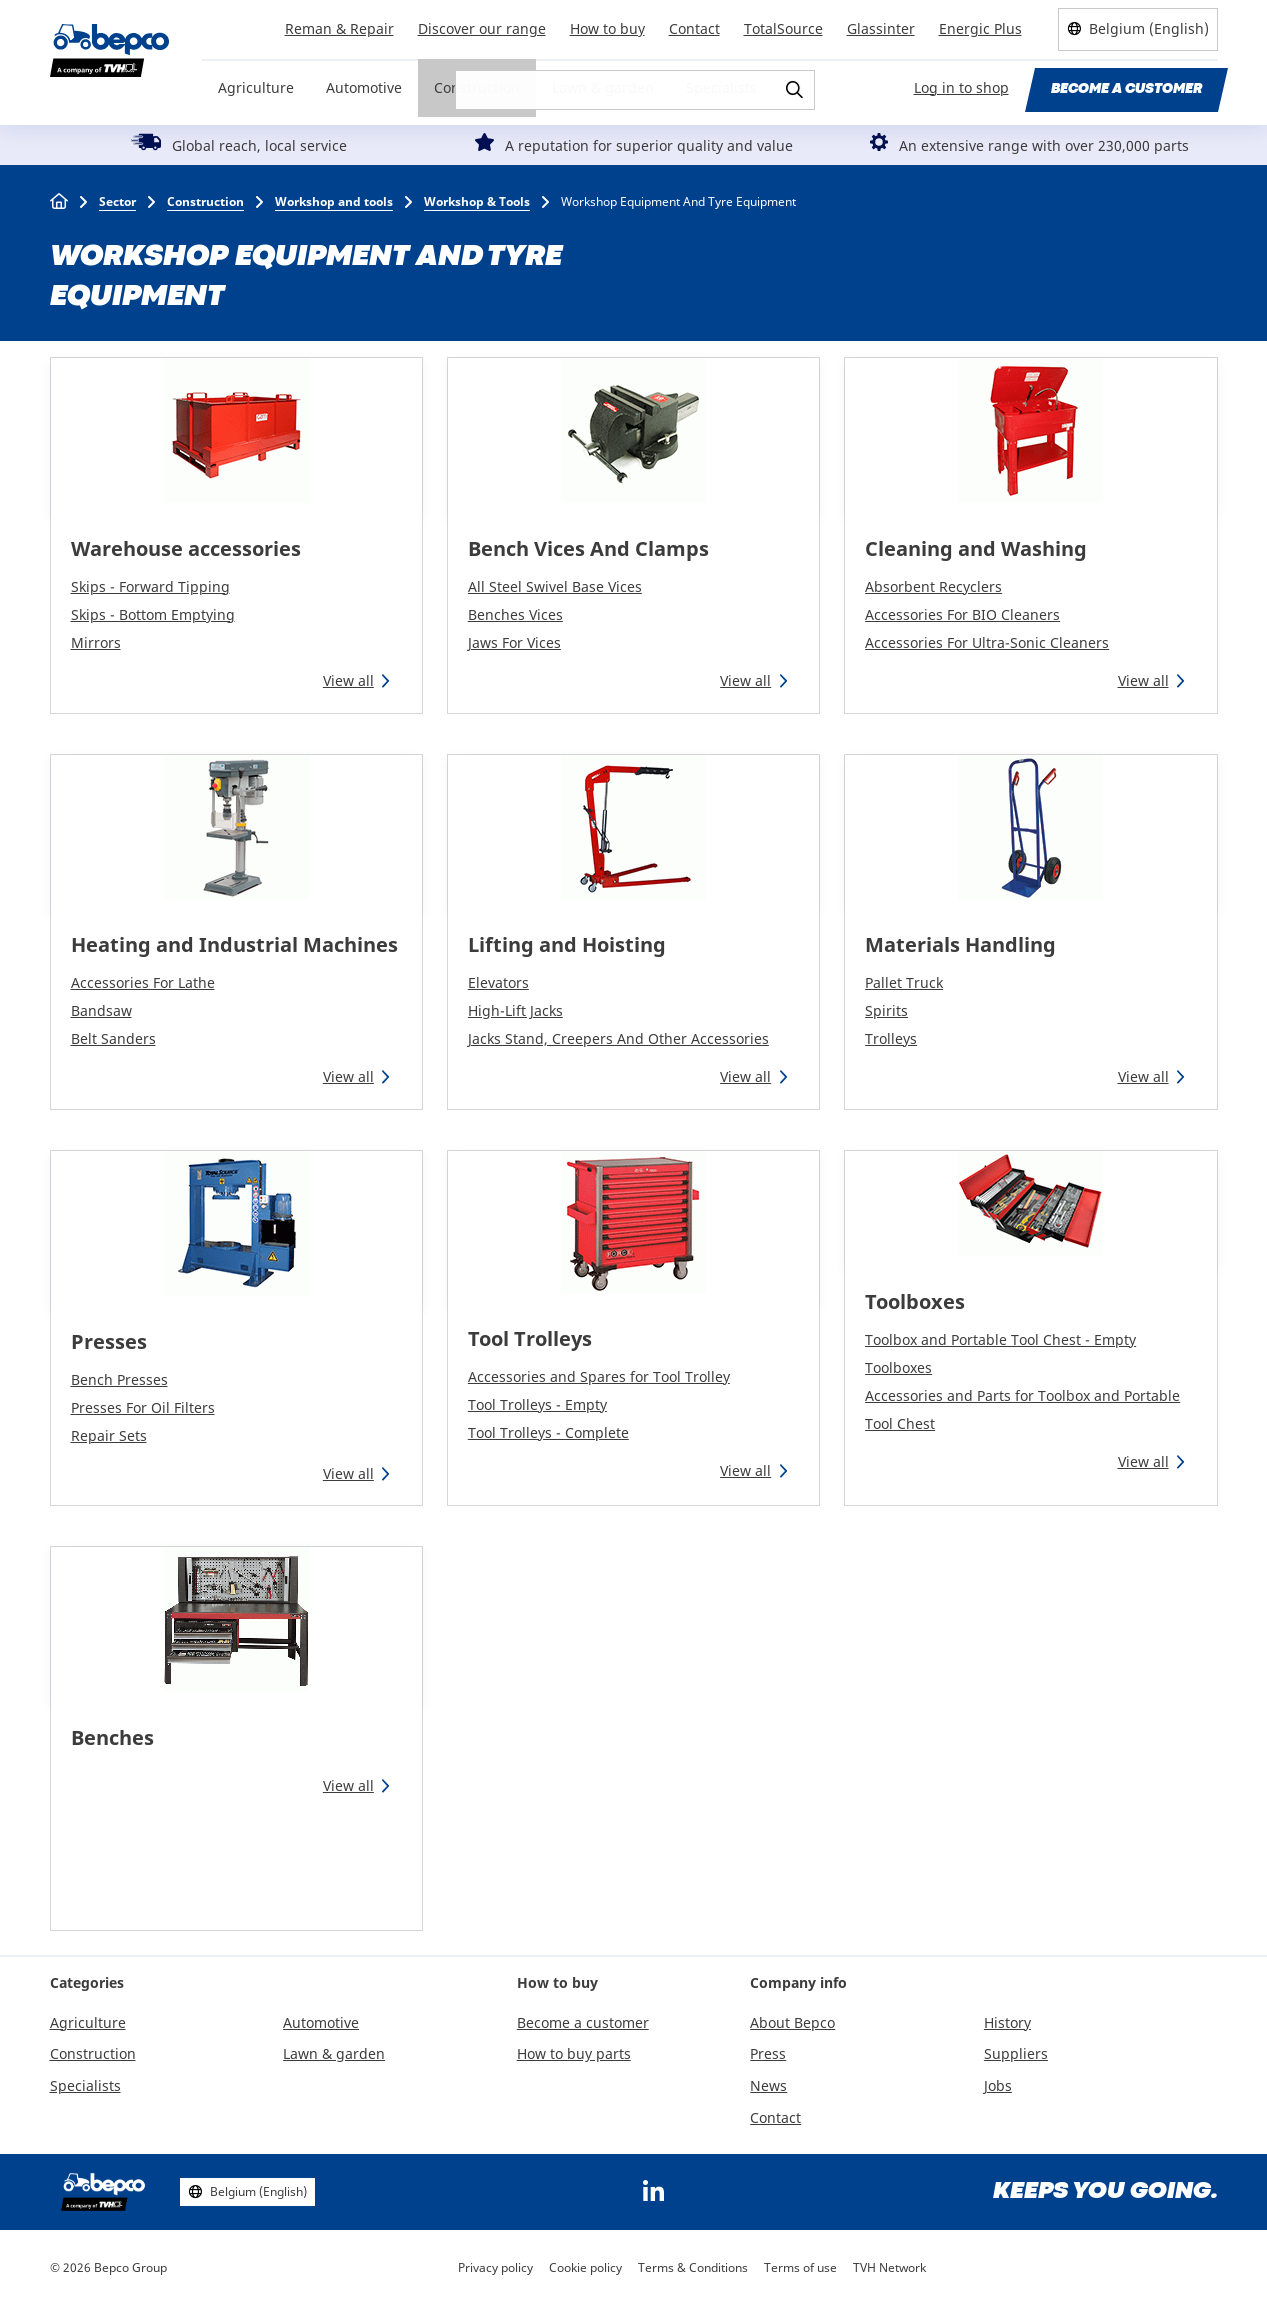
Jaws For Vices (514, 642)
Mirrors (96, 642)
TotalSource (783, 28)
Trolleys (891, 1038)
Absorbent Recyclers (933, 586)
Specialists (721, 87)
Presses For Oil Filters (143, 1407)
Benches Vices (515, 614)
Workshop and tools (334, 201)
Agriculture (256, 87)
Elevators (498, 982)
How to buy (607, 28)
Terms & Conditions (693, 2267)
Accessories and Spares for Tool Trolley (599, 1376)
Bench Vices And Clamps (588, 548)
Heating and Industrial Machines (234, 944)
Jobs (998, 2085)
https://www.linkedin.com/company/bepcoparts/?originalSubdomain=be (654, 2192)
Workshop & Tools (477, 201)
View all (348, 680)
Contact (694, 28)
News (768, 2085)
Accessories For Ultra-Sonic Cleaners (987, 642)
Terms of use (800, 2267)
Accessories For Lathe (143, 982)
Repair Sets (109, 1435)
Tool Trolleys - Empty (537, 1404)
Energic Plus (980, 28)
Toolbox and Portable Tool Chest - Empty (1000, 1339)
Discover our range (482, 28)
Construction (477, 87)
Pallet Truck (904, 982)
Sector (117, 201)
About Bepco (792, 2022)
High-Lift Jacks (515, 1010)
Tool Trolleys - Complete (548, 1432)
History (1007, 2022)
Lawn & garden (603, 87)
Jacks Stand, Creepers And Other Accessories (618, 1038)
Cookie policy (585, 2267)
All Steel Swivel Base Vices (555, 586)
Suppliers (1016, 2053)
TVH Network (889, 2267)
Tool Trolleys (530, 1338)
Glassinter (881, 28)
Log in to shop (961, 87)
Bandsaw (101, 1010)
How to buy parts (574, 2053)
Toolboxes (915, 1301)
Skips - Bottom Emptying (153, 614)
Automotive (364, 87)
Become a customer (1126, 89)
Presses (109, 1341)
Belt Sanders (113, 1038)
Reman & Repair (339, 28)
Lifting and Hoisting (567, 944)
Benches (112, 1737)
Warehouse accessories (186, 548)
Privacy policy (495, 2267)
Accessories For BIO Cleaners (962, 614)
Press (768, 2053)
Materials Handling (960, 944)
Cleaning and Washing (976, 548)
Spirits (886, 1010)
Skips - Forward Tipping (150, 586)
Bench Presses (119, 1379)
